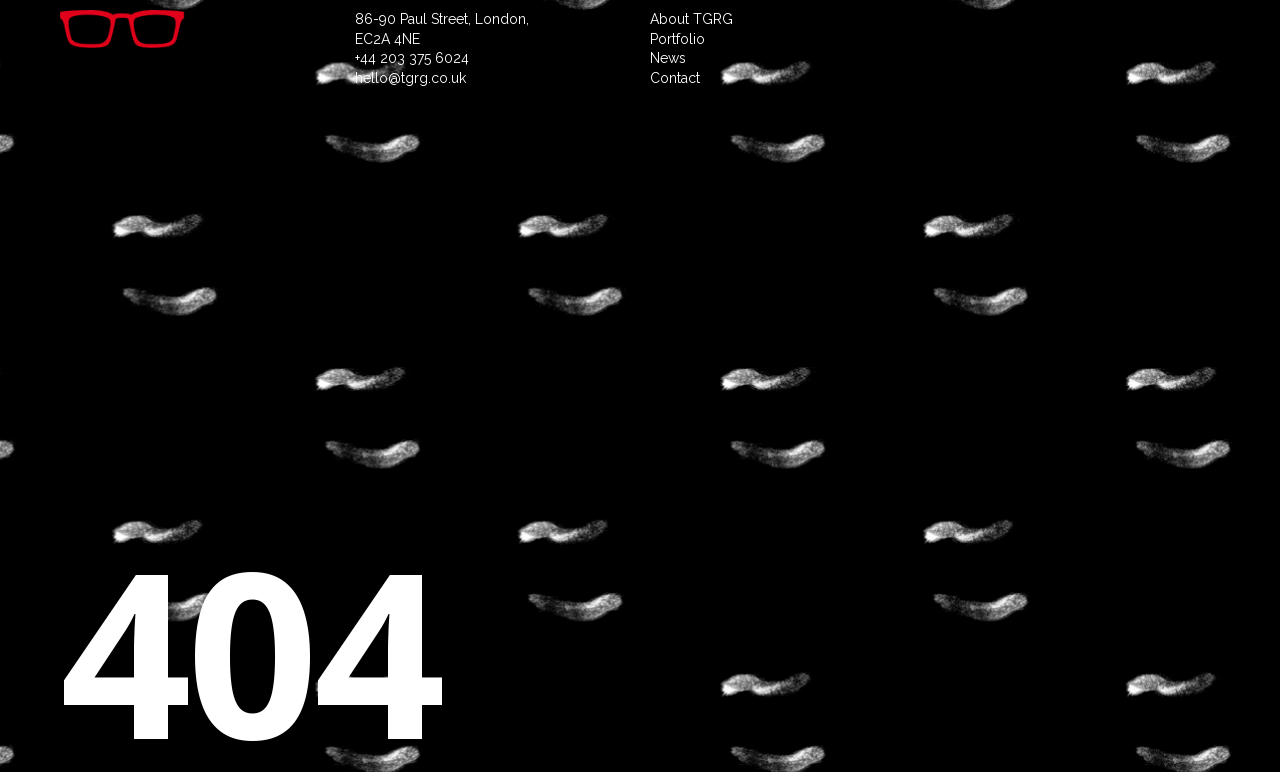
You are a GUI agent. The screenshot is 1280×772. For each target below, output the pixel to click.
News (668, 58)
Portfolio (677, 39)
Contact (675, 78)
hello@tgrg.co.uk (410, 78)
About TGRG (691, 19)
